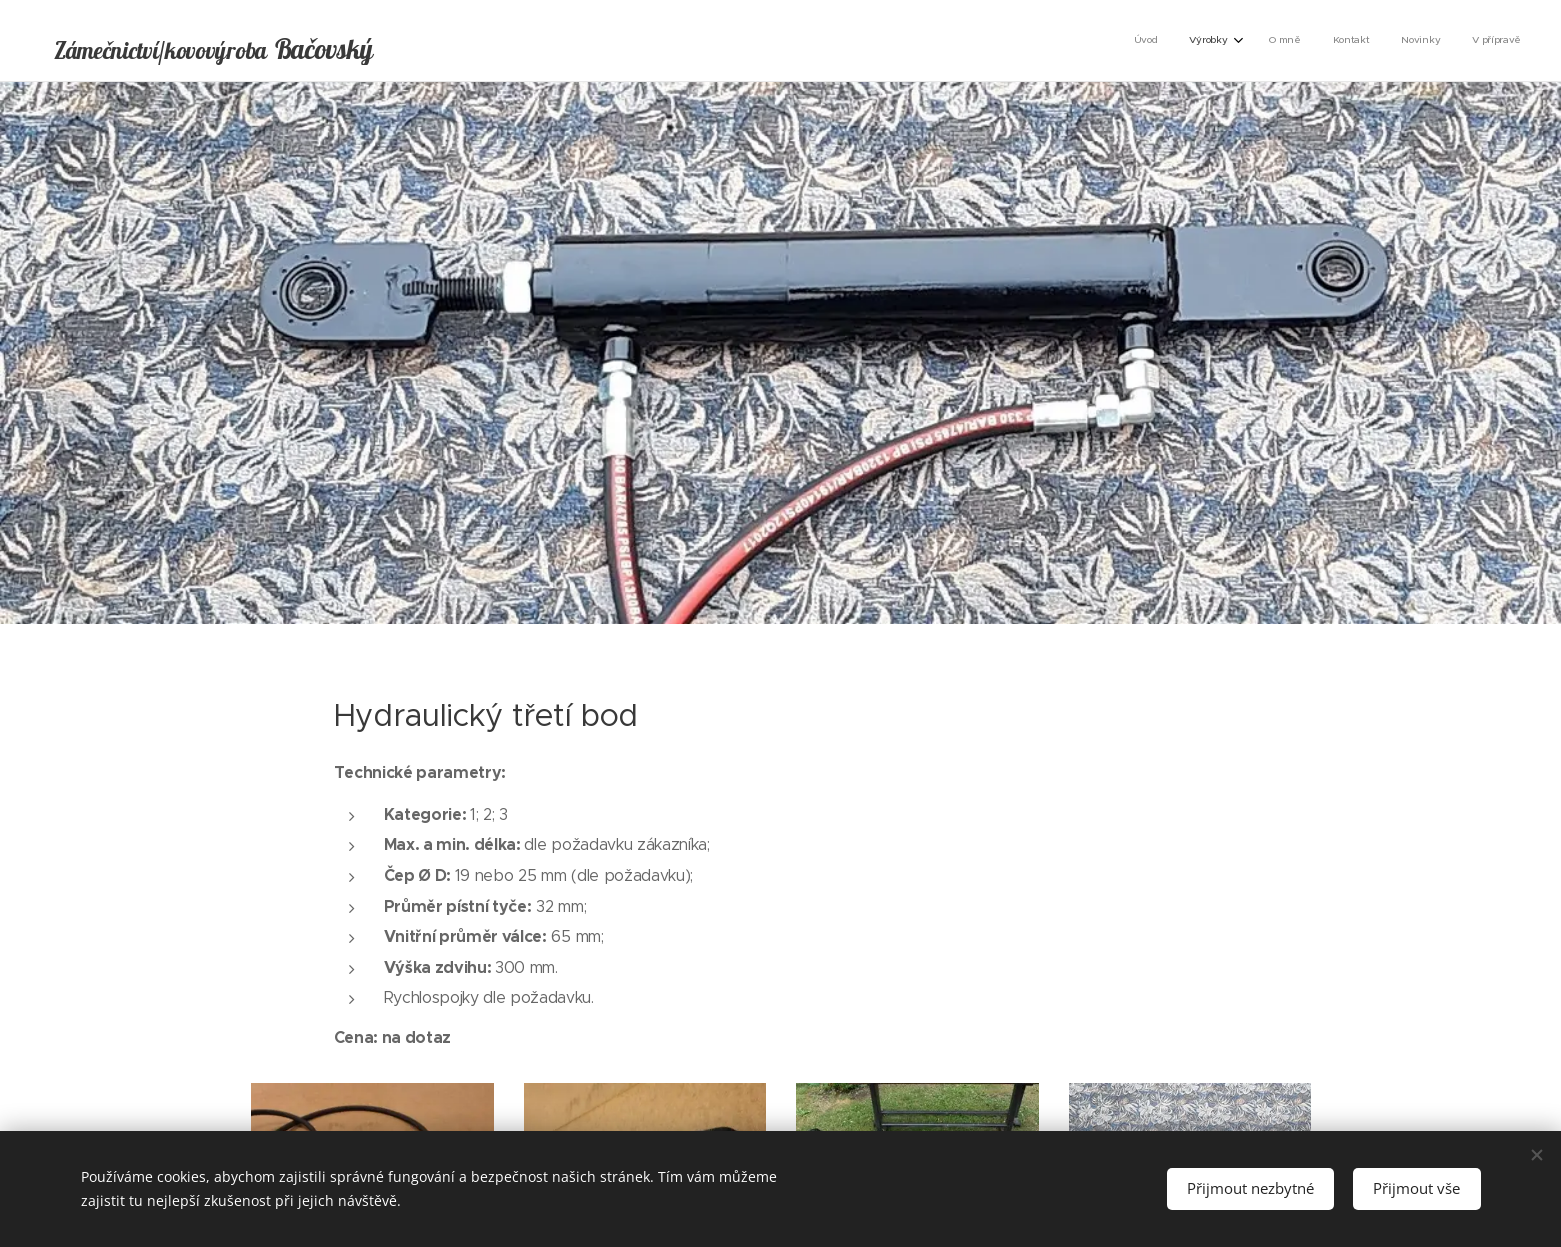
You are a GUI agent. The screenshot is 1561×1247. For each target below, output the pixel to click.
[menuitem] (1356, 41)
